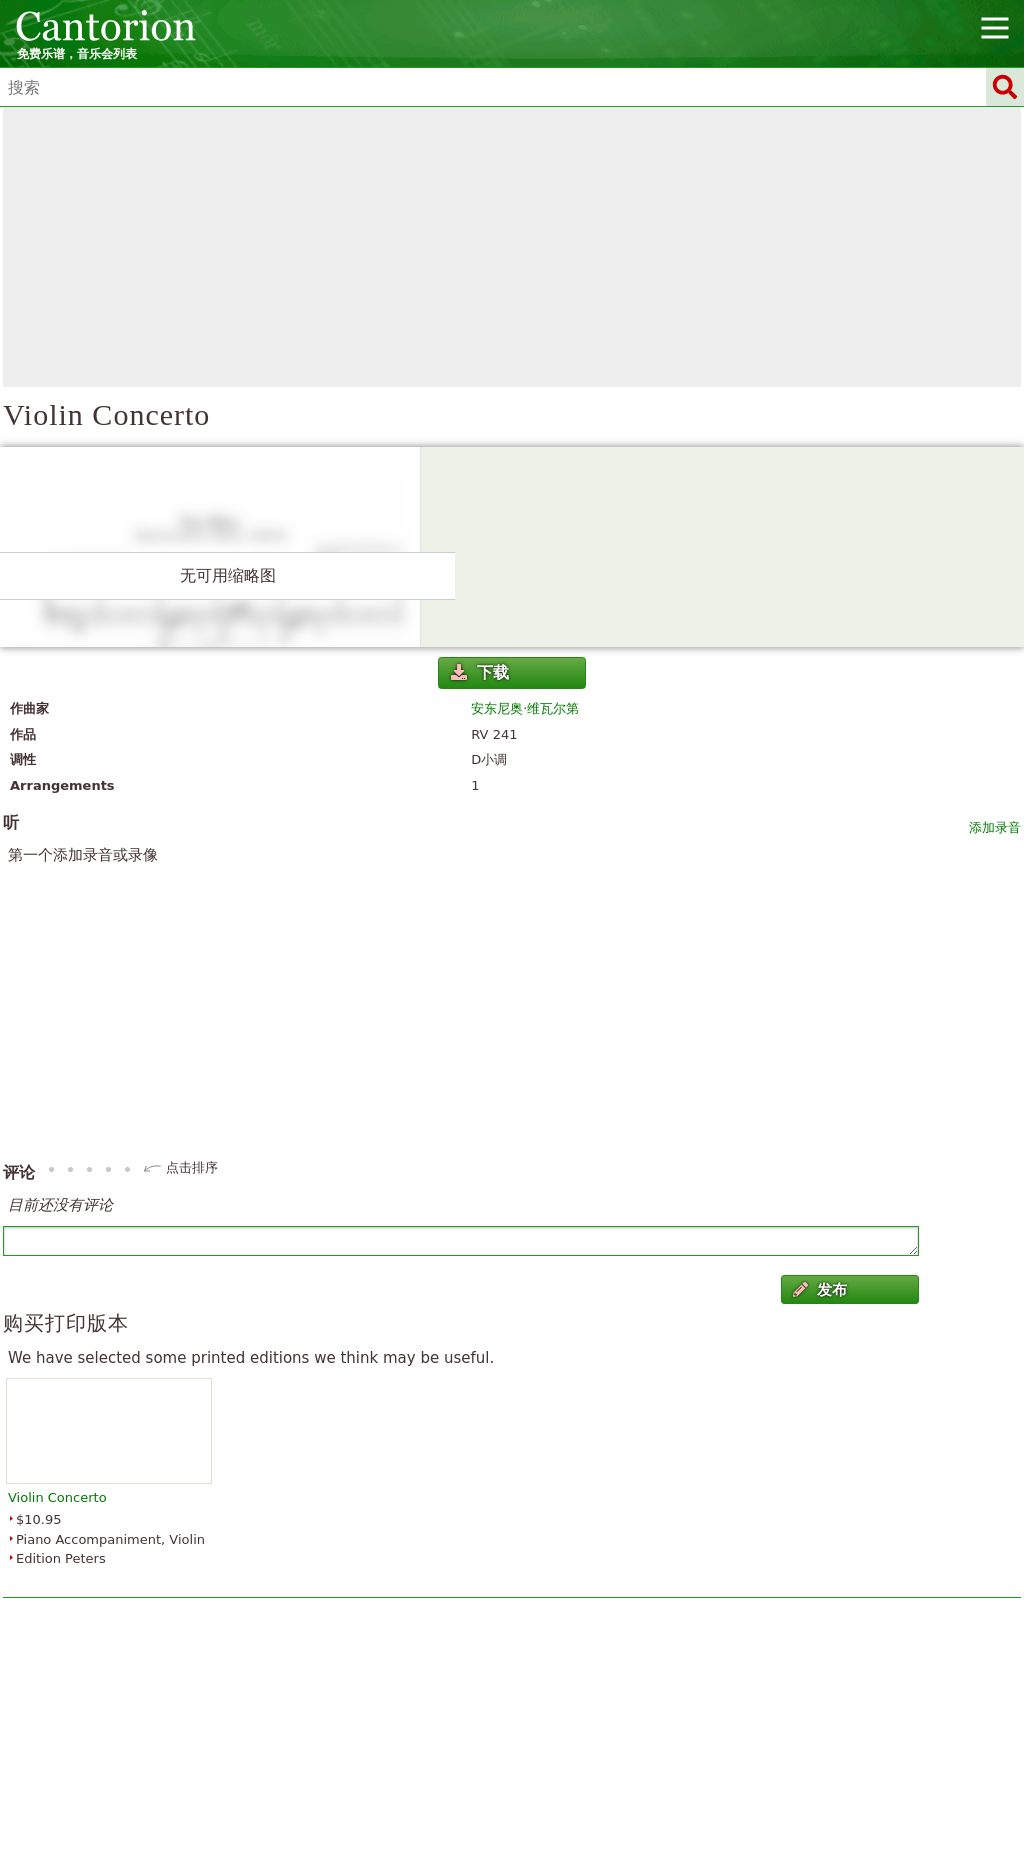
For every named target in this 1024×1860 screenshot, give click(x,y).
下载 (480, 672)
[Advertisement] (512, 247)
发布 (820, 1290)
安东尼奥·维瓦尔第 (525, 708)
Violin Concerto (57, 1497)
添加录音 (995, 827)
